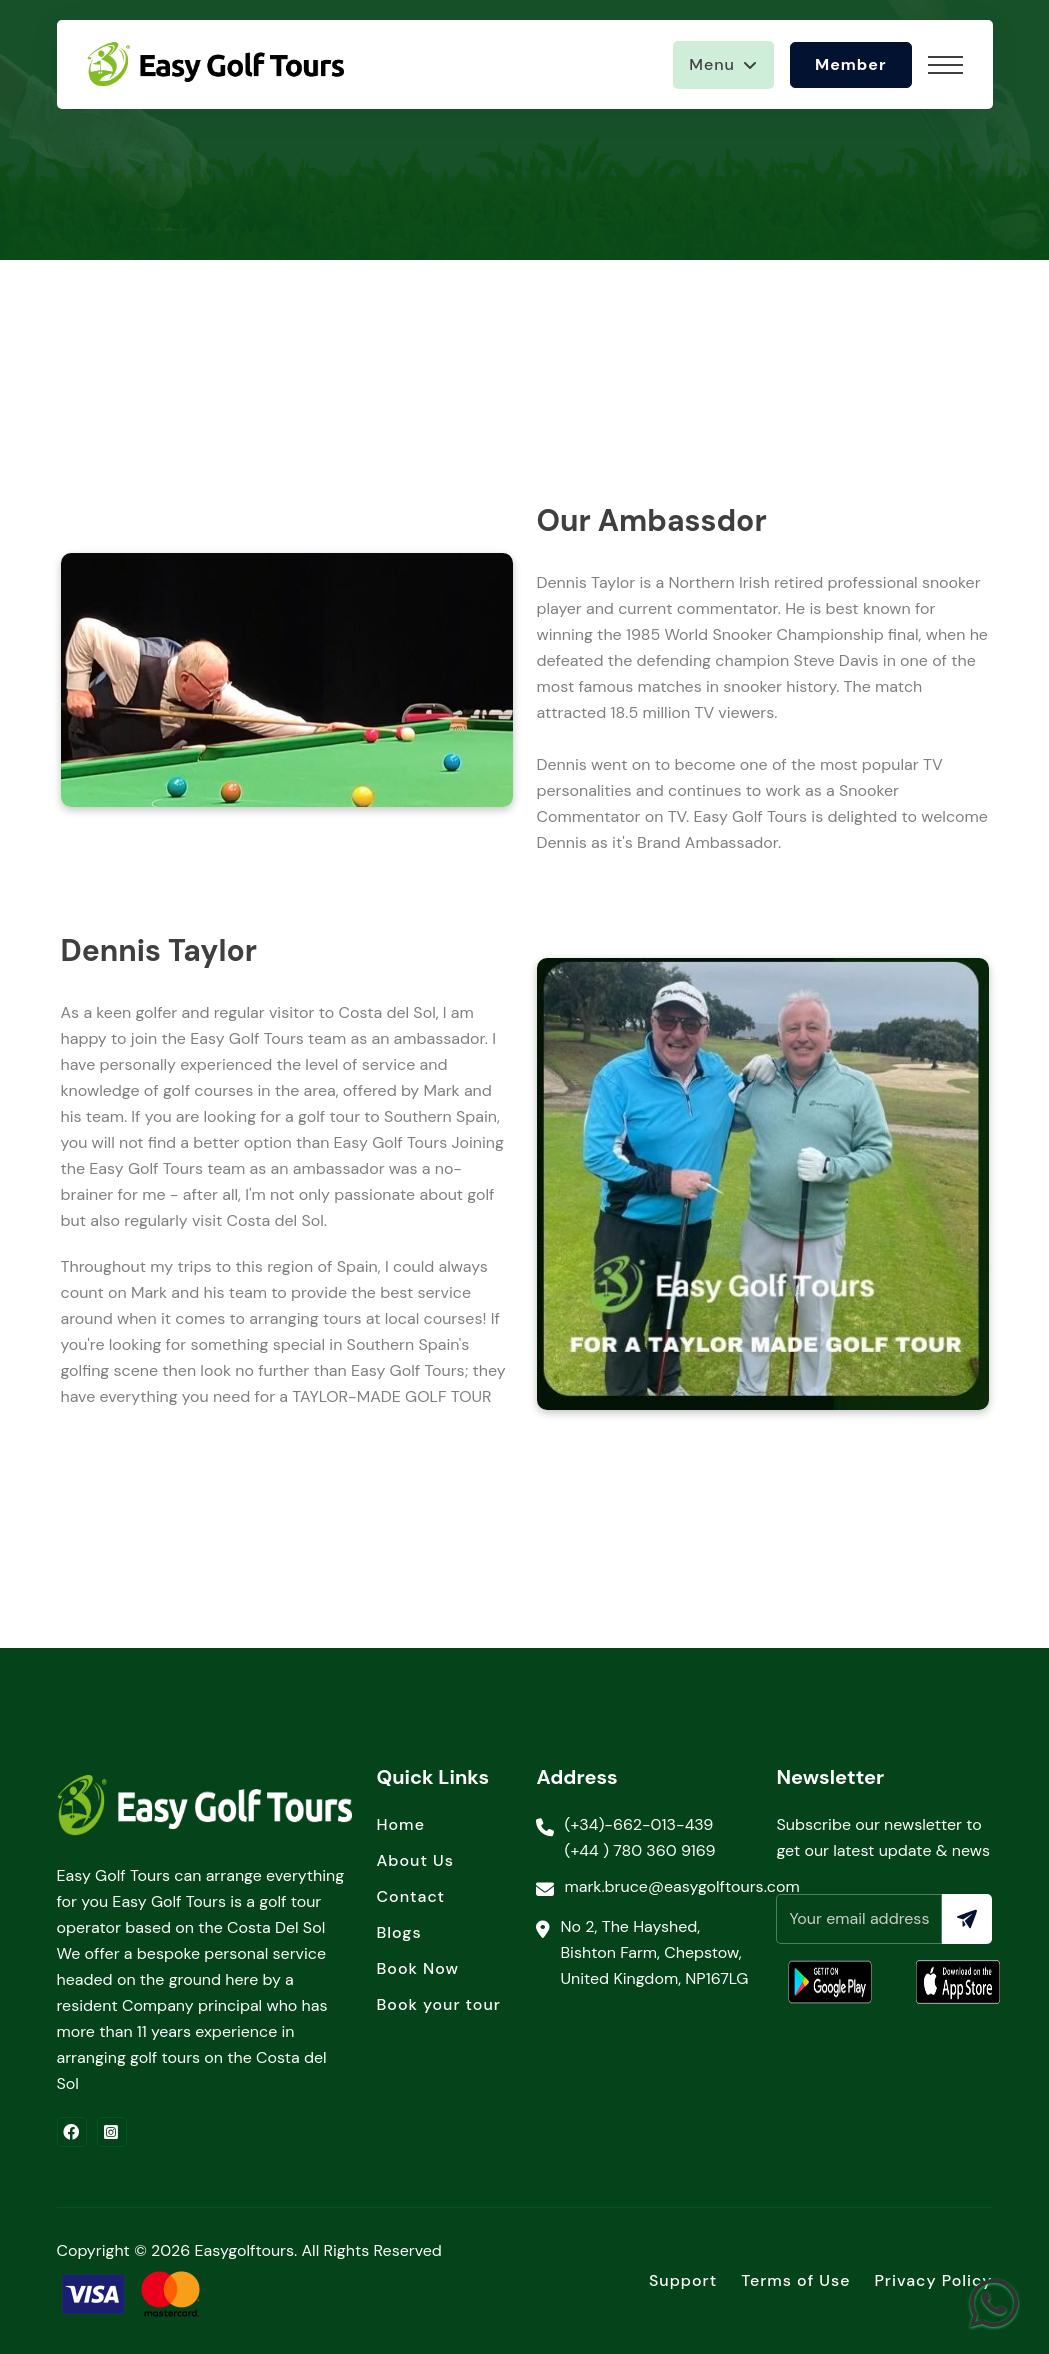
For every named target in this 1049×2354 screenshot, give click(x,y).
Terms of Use (795, 2280)
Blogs (398, 1932)
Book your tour (438, 2004)
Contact (410, 1896)
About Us (414, 1860)
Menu (712, 64)
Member (851, 64)
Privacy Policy (933, 2280)
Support (683, 2280)
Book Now (417, 1968)
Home (400, 1824)
